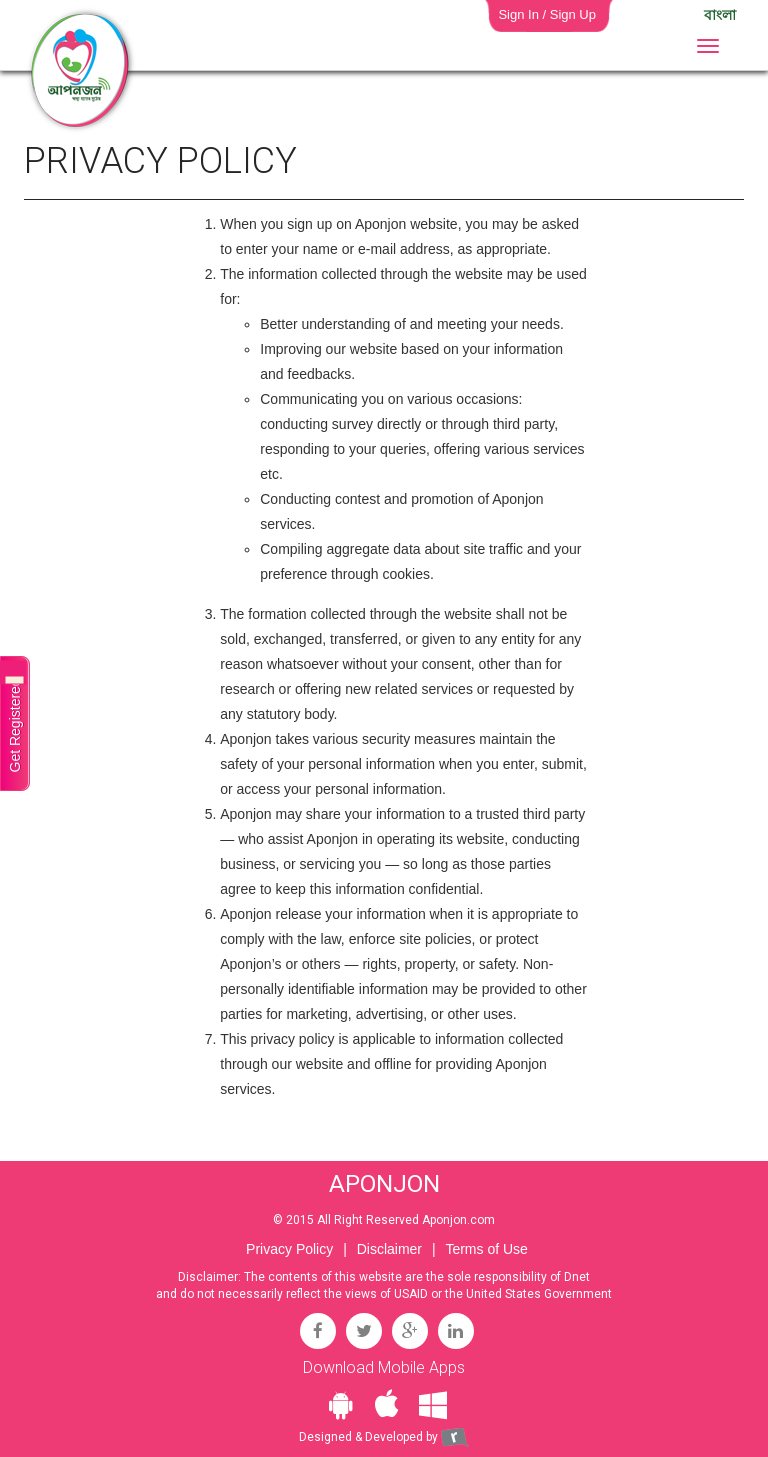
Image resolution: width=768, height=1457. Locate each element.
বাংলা (720, 15)
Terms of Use (486, 1249)
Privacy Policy (289, 1249)
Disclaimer (389, 1249)
